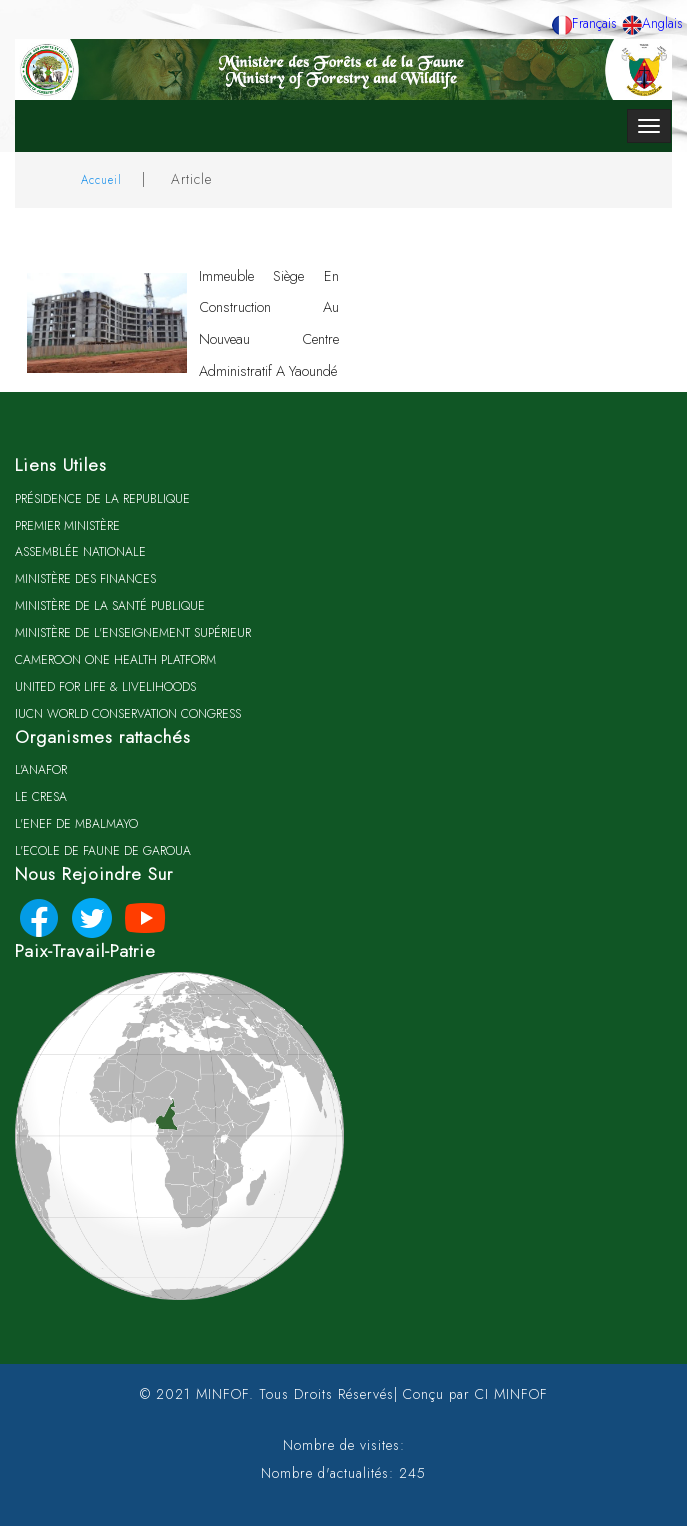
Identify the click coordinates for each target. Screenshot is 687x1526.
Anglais (652, 23)
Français (584, 23)
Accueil (101, 180)
